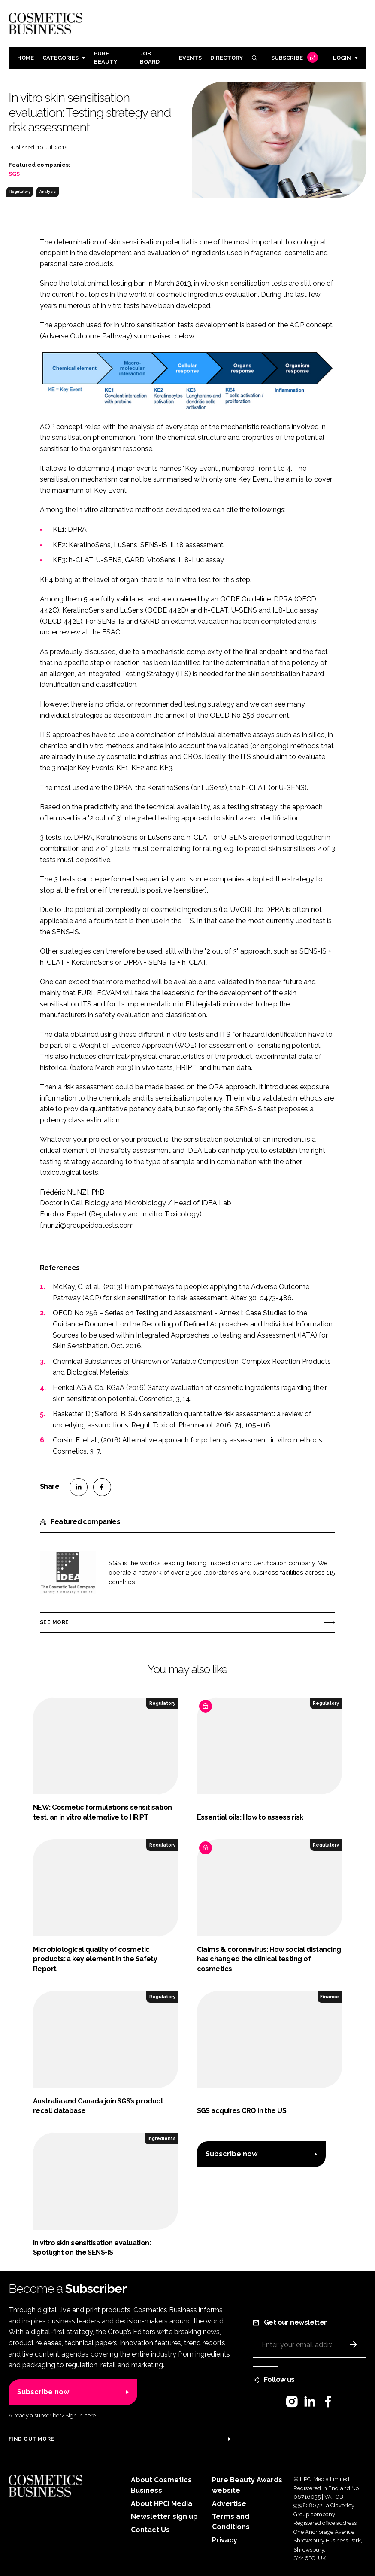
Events (190, 58)
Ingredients (161, 2138)
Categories (60, 58)
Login (342, 58)
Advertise (229, 2504)
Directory (226, 58)
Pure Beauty (105, 57)
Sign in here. (81, 2415)
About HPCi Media (161, 2504)
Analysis (47, 191)
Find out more (31, 2439)
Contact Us (150, 2530)
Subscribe (293, 58)
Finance (329, 1996)
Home (25, 58)
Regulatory (19, 191)
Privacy (224, 2540)
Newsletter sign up (164, 2516)
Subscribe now (231, 2154)
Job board (150, 57)
